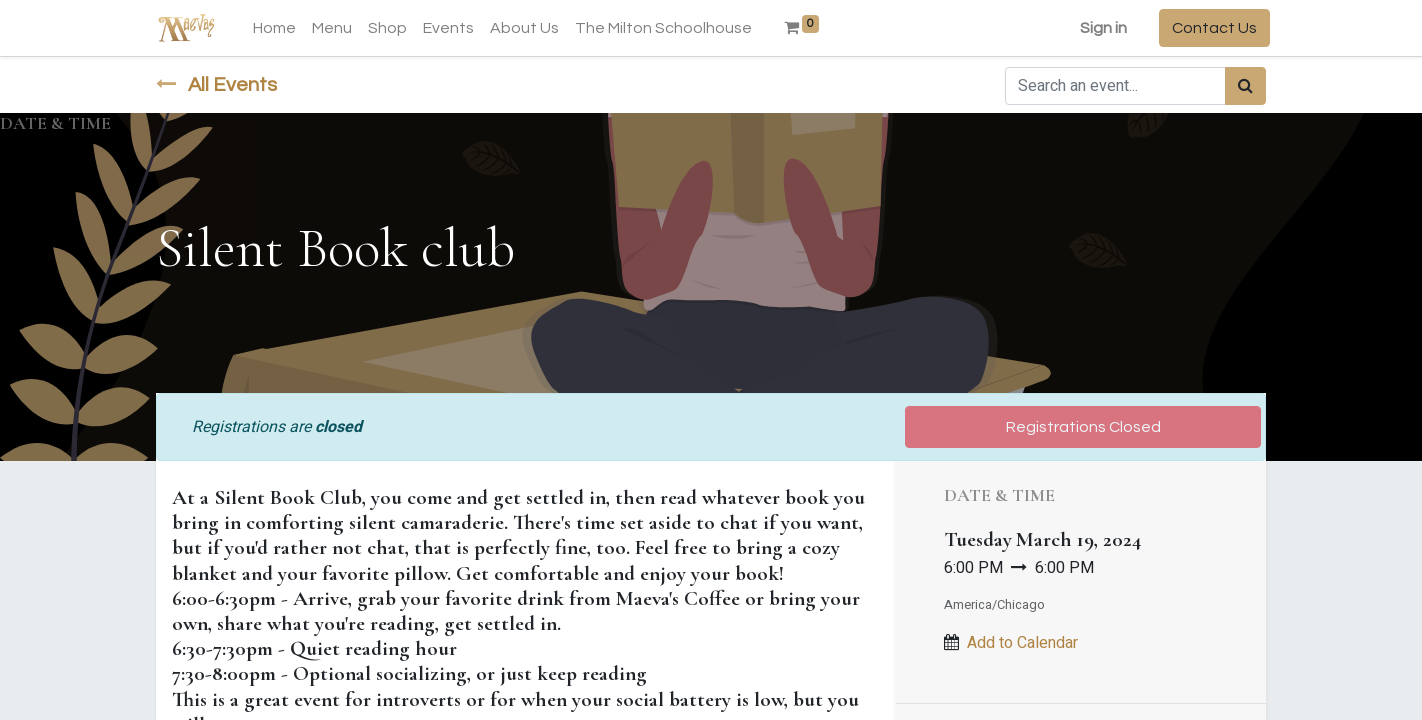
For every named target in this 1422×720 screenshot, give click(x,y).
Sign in (1099, 28)
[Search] (1245, 86)
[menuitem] (278, 28)
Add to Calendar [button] (1022, 643)
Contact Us (1210, 28)
